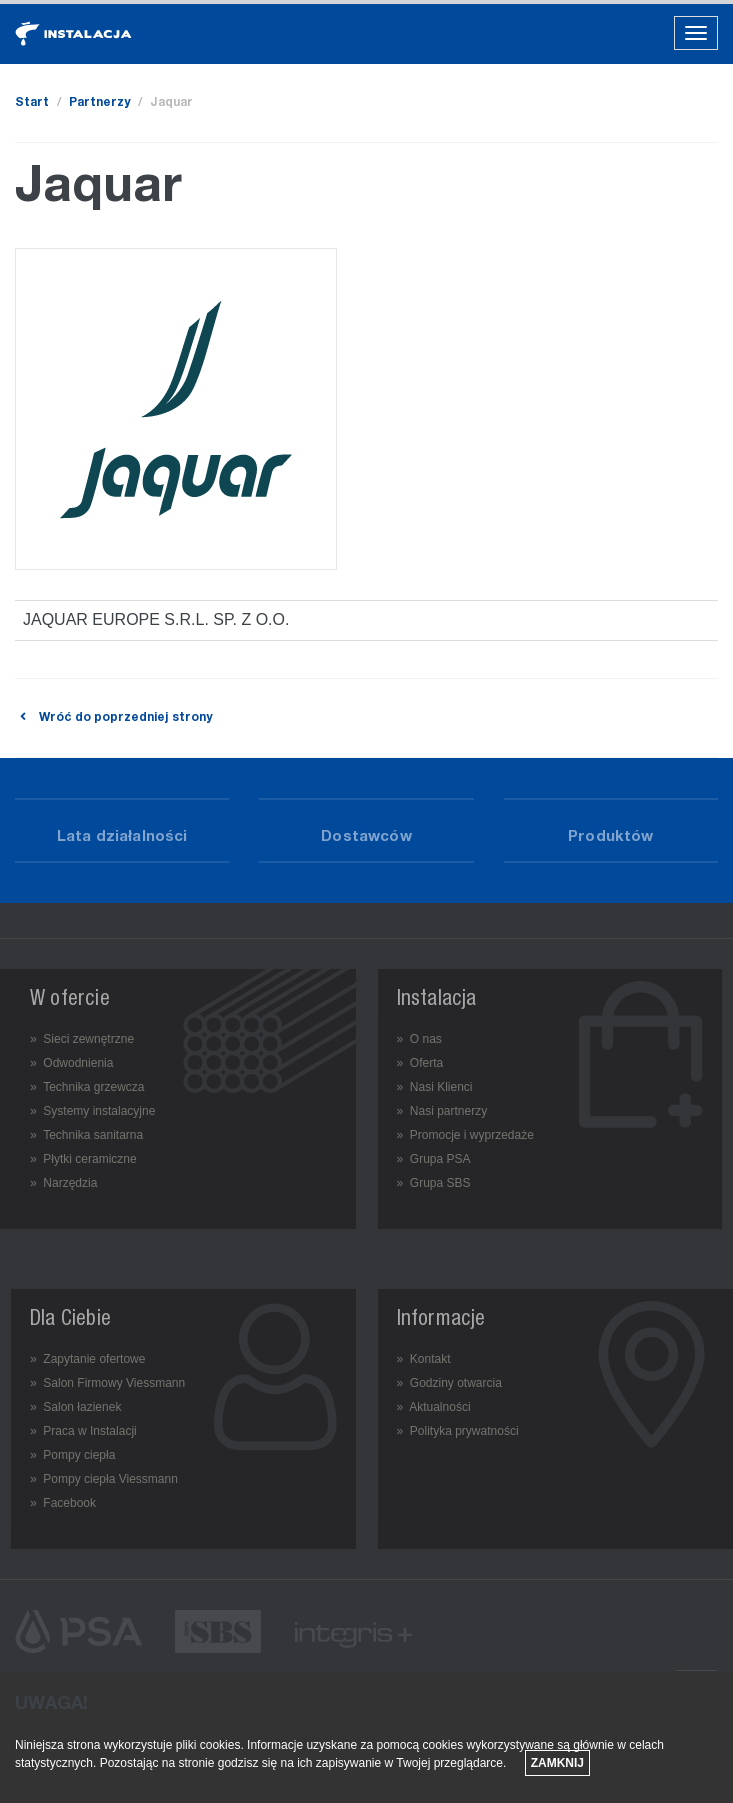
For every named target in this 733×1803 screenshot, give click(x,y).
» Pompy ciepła (72, 1455)
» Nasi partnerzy (442, 1111)
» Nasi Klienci (435, 1087)
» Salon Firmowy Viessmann (107, 1383)
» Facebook (63, 1503)
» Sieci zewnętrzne (82, 1039)
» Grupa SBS (434, 1183)
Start (32, 103)
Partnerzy (99, 103)
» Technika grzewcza (87, 1087)
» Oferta (420, 1063)
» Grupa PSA (434, 1159)
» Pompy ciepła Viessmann (104, 1479)
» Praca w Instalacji (83, 1431)
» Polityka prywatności (458, 1431)
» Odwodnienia (71, 1063)
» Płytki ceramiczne (83, 1159)
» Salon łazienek (75, 1407)
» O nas (419, 1039)
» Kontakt (424, 1359)
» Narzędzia (63, 1183)
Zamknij (557, 1763)
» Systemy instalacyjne (92, 1111)
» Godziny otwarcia (449, 1383)
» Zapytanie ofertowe (87, 1359)
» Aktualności (434, 1407)
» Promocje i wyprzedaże (465, 1135)
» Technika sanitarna (86, 1135)
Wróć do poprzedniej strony (113, 718)
